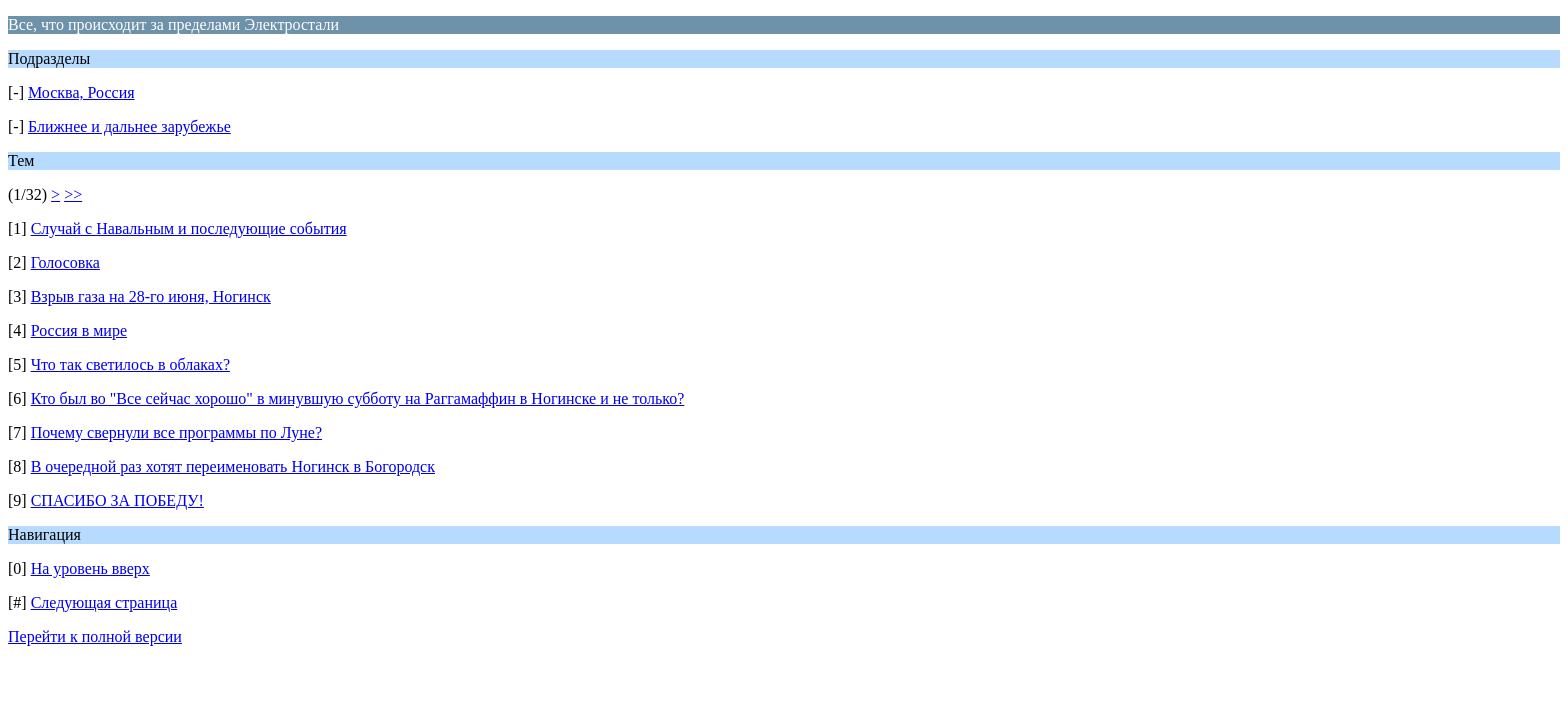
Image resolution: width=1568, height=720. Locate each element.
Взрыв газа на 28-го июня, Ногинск (151, 296)
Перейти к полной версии (95, 636)
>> (73, 194)
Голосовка (65, 262)
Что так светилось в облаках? (130, 364)
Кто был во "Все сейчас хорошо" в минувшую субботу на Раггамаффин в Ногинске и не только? (358, 398)
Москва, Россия (81, 92)
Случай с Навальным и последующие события (189, 228)
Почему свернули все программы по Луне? (176, 432)
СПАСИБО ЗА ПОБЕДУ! (117, 500)
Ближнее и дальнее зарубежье (129, 126)
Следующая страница (104, 602)
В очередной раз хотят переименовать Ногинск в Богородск (233, 466)
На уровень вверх (90, 568)
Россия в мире (79, 330)
